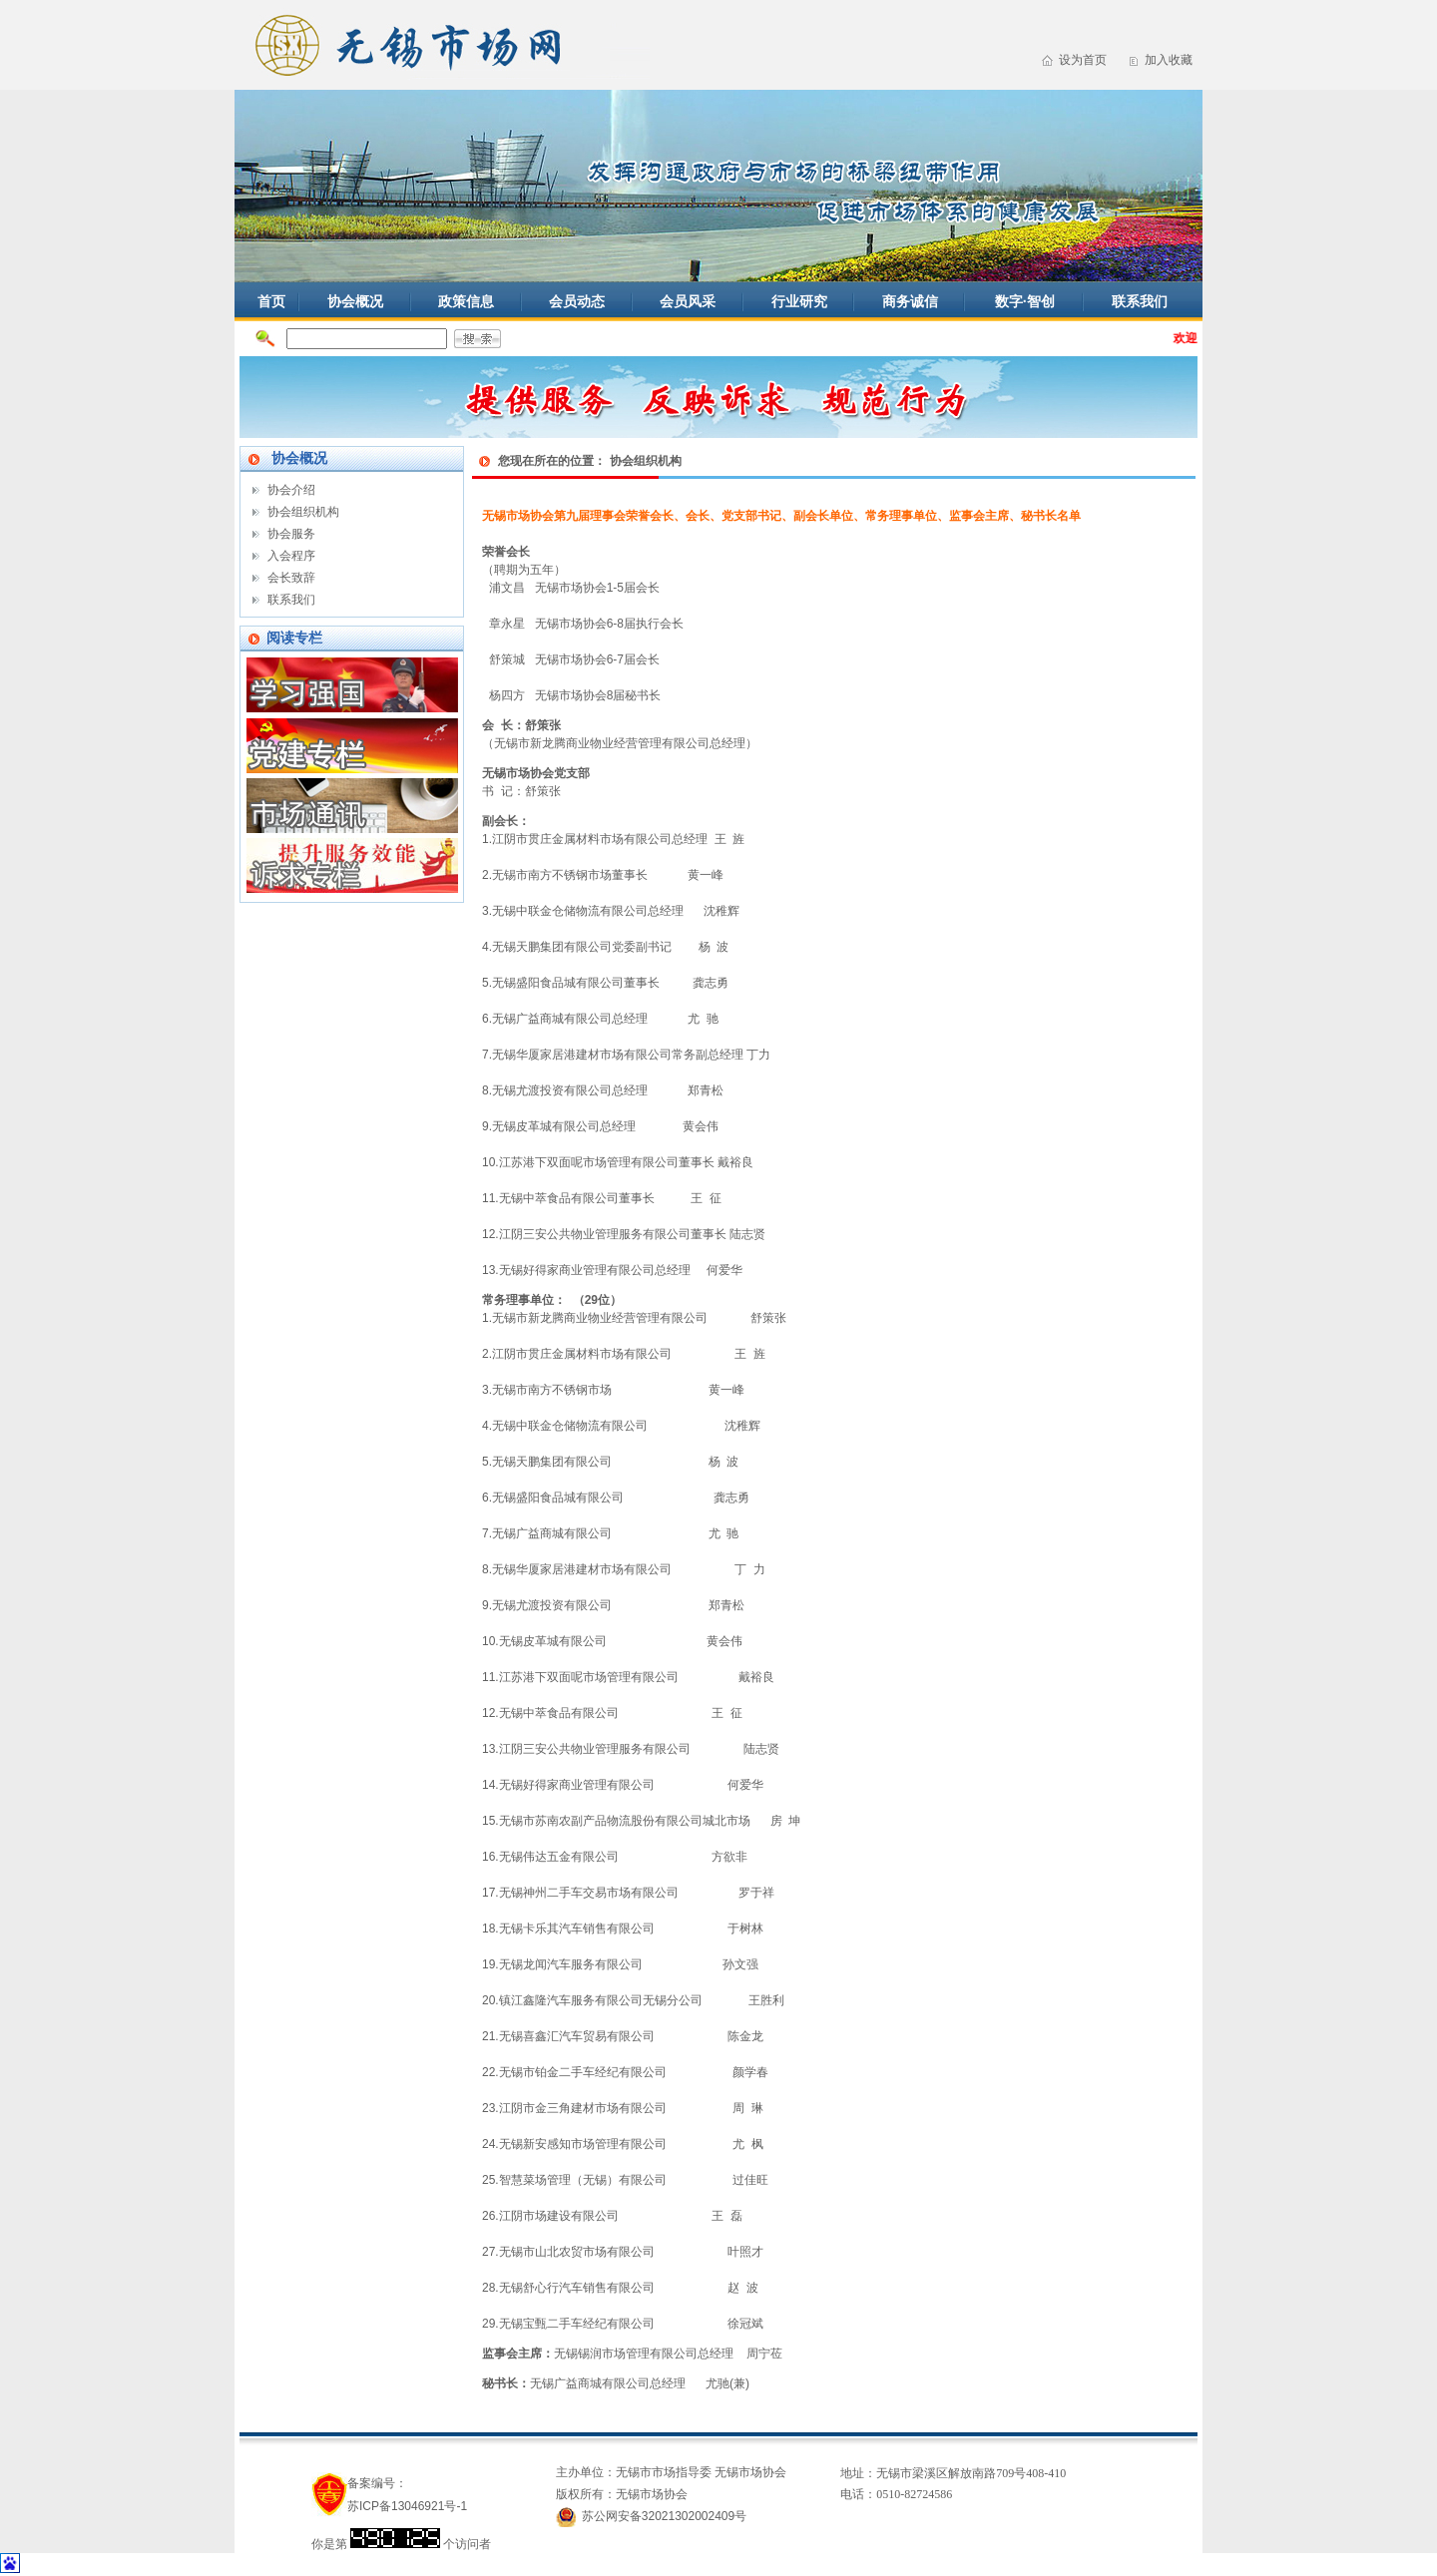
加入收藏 (1169, 60)
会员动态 (577, 301)
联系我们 (1140, 301)
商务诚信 (910, 301)
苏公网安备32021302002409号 (664, 2516)
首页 (271, 301)
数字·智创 (1025, 301)
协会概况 (355, 301)
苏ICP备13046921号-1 (407, 2506)
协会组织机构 (303, 512)
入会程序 (291, 556)
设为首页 (1083, 60)
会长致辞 (291, 578)
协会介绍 (291, 490)
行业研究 (799, 301)
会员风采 (688, 301)
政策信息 (466, 301)
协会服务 (291, 534)
